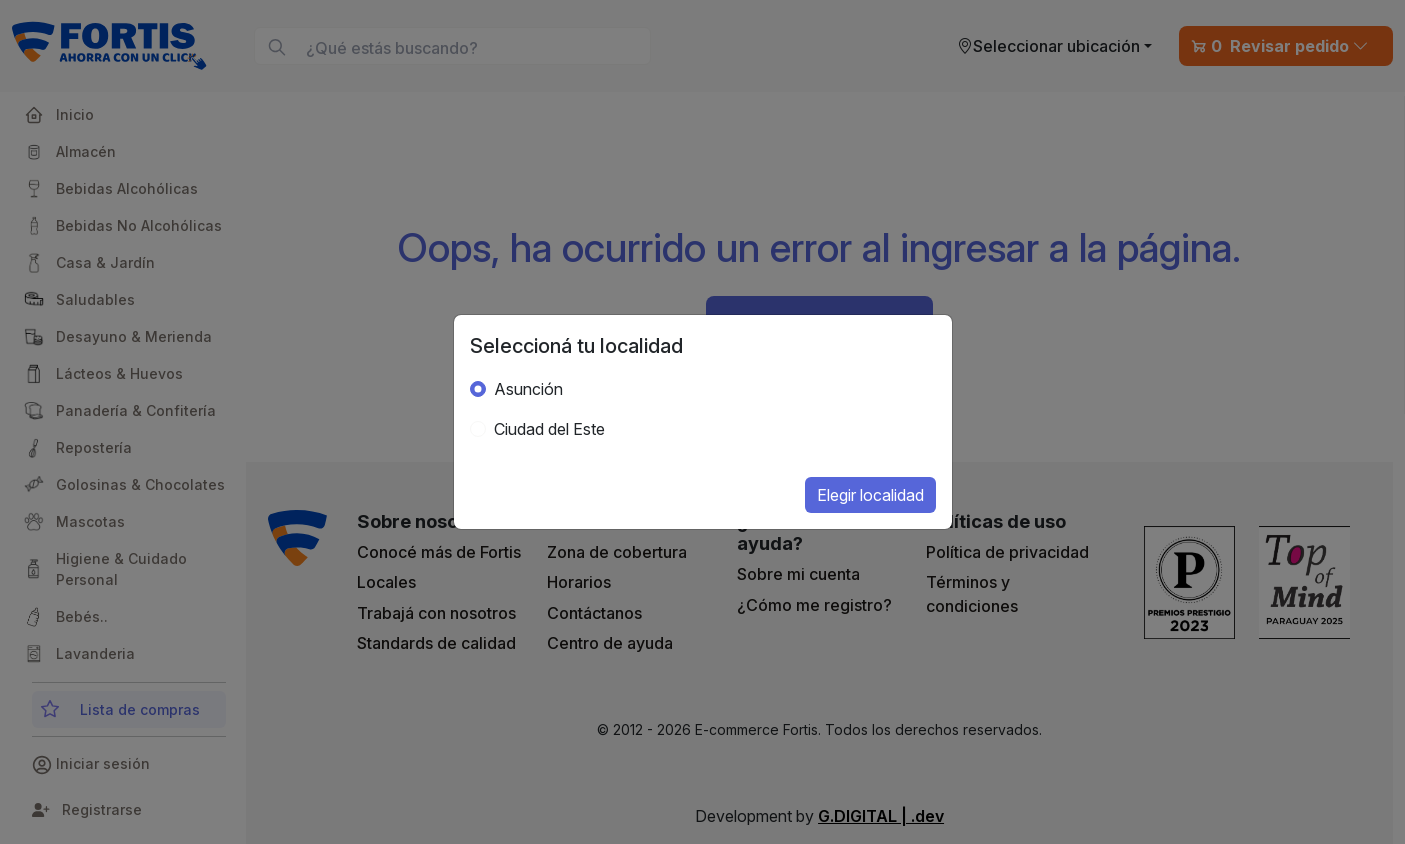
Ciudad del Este (549, 429)
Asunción (528, 389)
